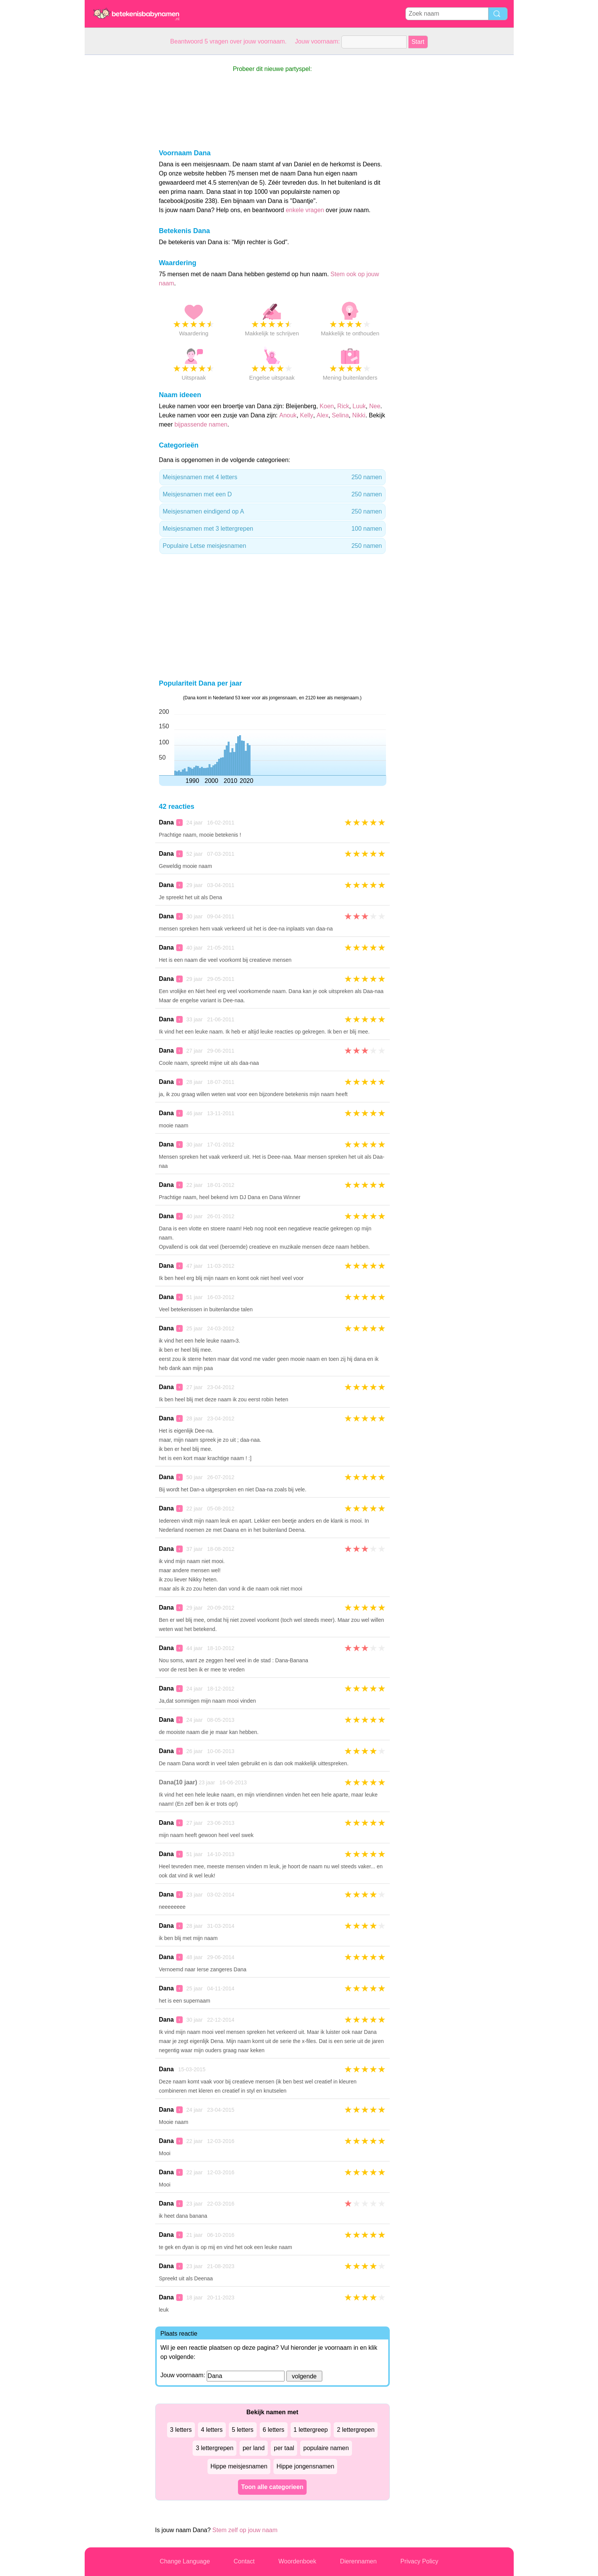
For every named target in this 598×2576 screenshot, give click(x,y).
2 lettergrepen (356, 2429)
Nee (374, 406)
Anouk (287, 415)
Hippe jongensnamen (305, 2466)
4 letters (212, 2429)
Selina (340, 415)
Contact (244, 2561)
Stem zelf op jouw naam (245, 2530)
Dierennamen (358, 2561)
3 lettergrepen (214, 2448)
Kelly (306, 415)
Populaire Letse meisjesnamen (272, 546)
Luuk (359, 406)
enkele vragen (305, 210)
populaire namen (326, 2448)
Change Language (185, 2561)
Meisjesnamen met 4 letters (272, 477)
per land (254, 2448)
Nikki (358, 415)
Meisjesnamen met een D (272, 494)
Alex (322, 415)
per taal (284, 2448)
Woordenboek (297, 2561)
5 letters (243, 2429)
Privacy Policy (419, 2561)
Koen (327, 406)
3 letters (181, 2429)
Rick (343, 406)
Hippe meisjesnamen (239, 2466)
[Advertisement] (115, 169)
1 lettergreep (311, 2429)
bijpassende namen (200, 424)
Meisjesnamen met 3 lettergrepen (272, 528)
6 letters (274, 2429)
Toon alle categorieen (272, 2487)
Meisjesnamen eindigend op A (272, 511)
